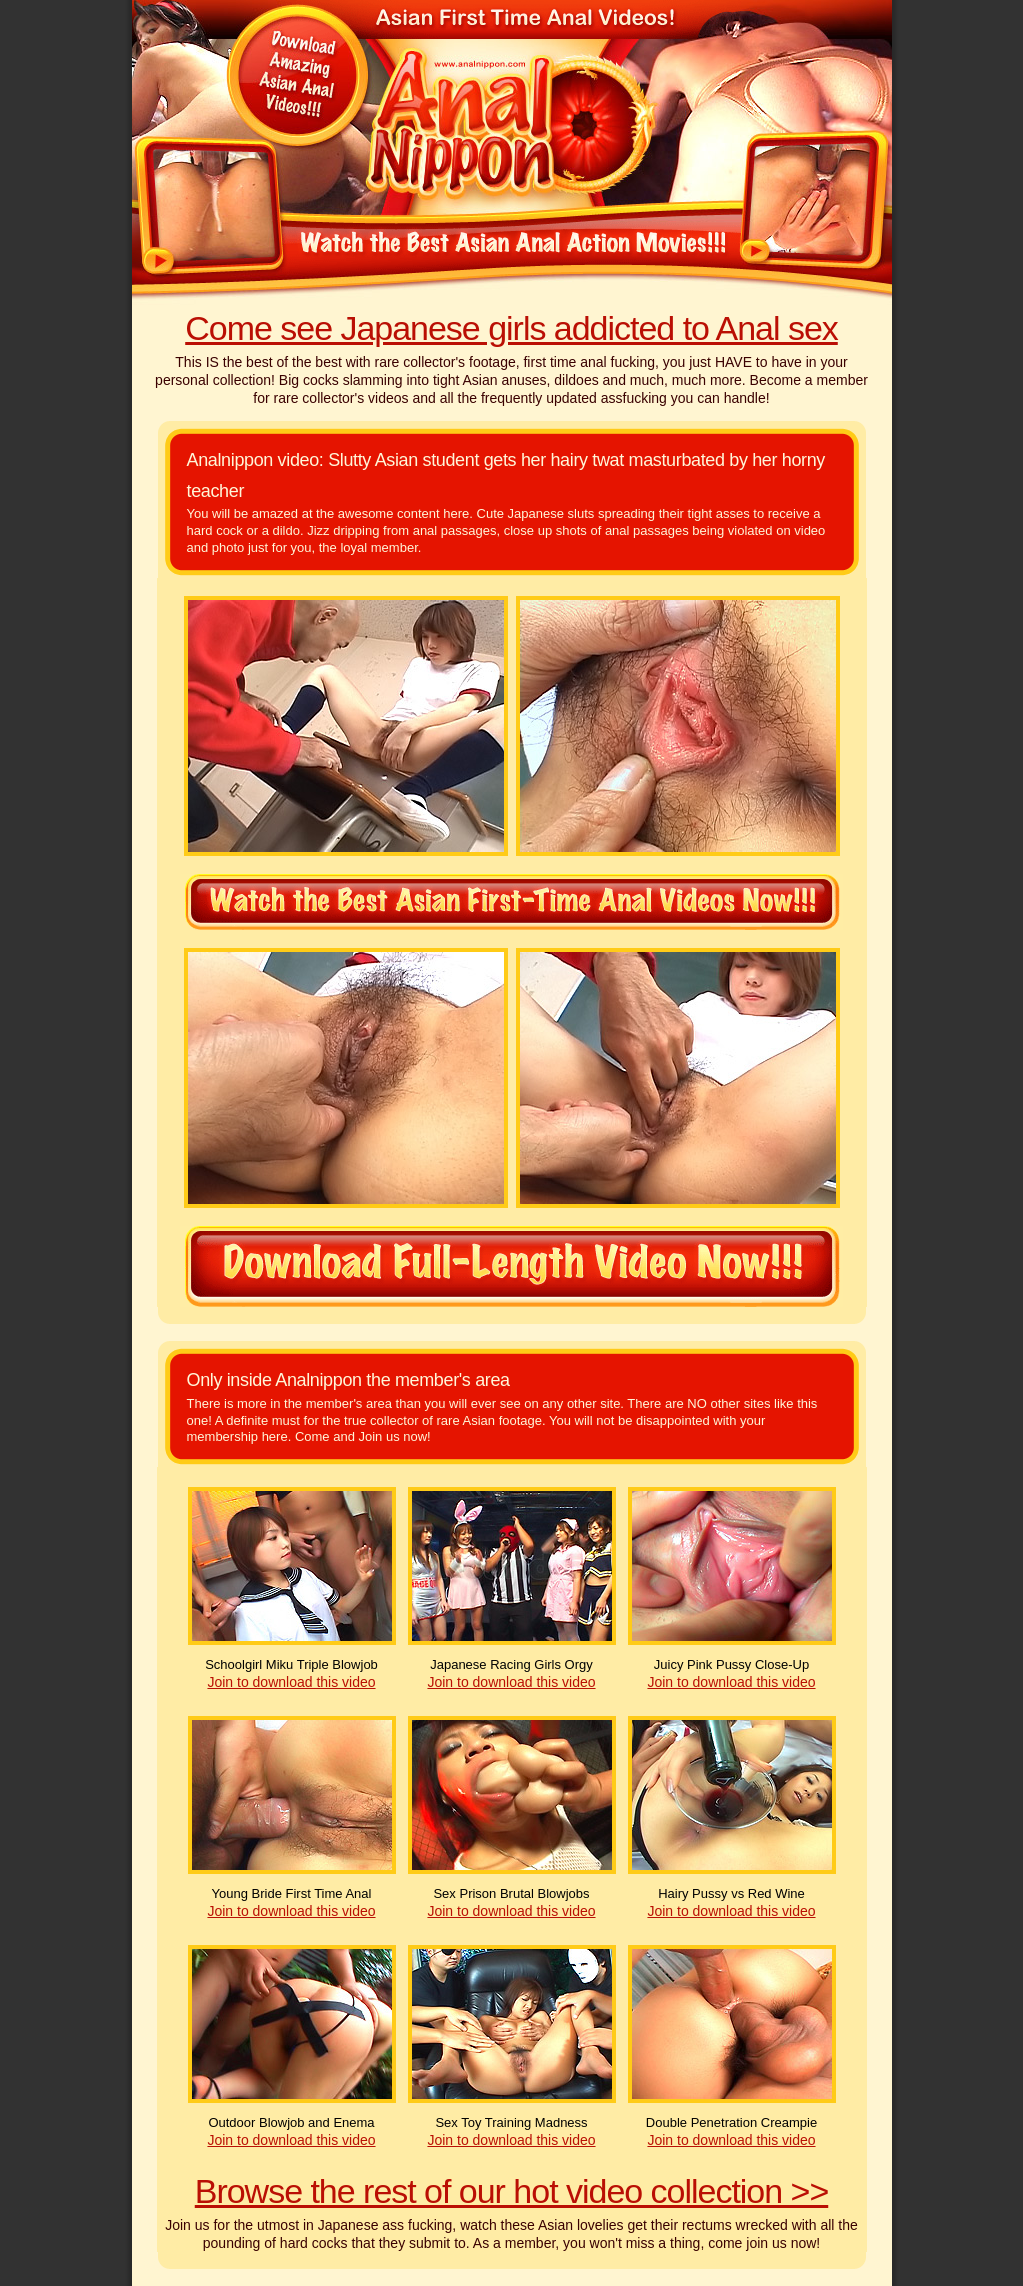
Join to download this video (291, 1682)
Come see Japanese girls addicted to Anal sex (511, 328)
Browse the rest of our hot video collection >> (511, 2191)
